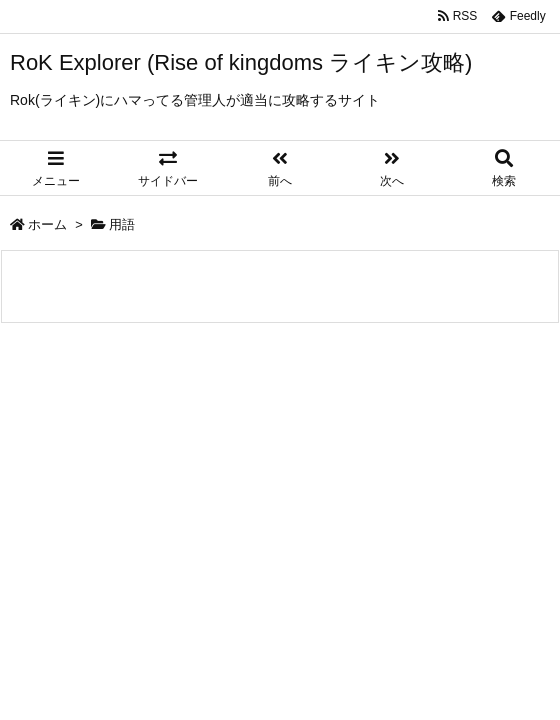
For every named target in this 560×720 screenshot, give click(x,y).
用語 (122, 224)
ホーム (47, 224)
